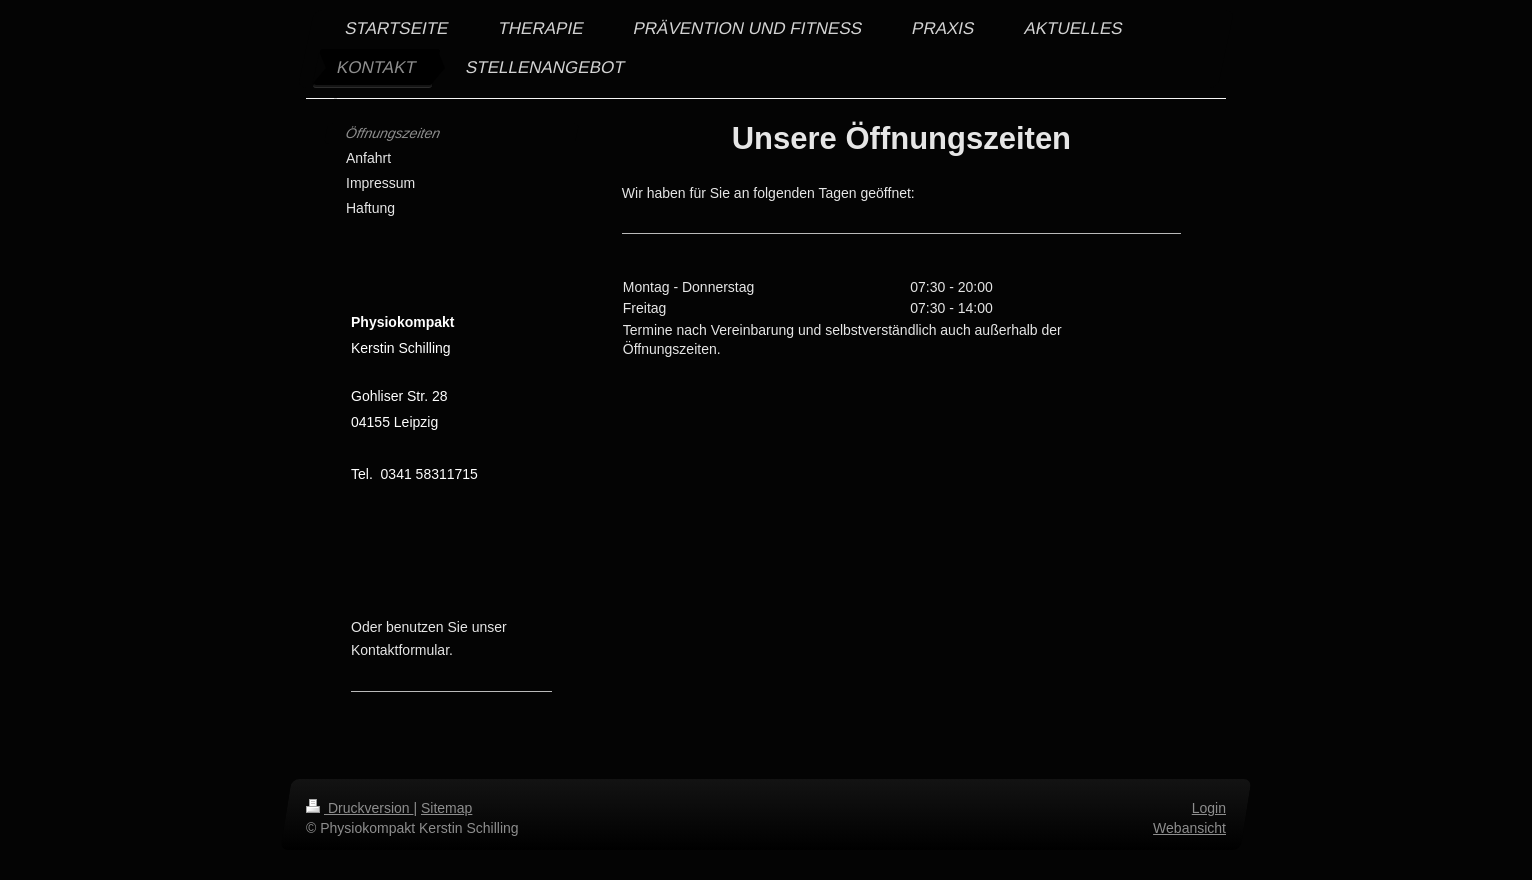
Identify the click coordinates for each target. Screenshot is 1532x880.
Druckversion (359, 808)
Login (1209, 808)
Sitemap (446, 808)
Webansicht (1189, 827)
